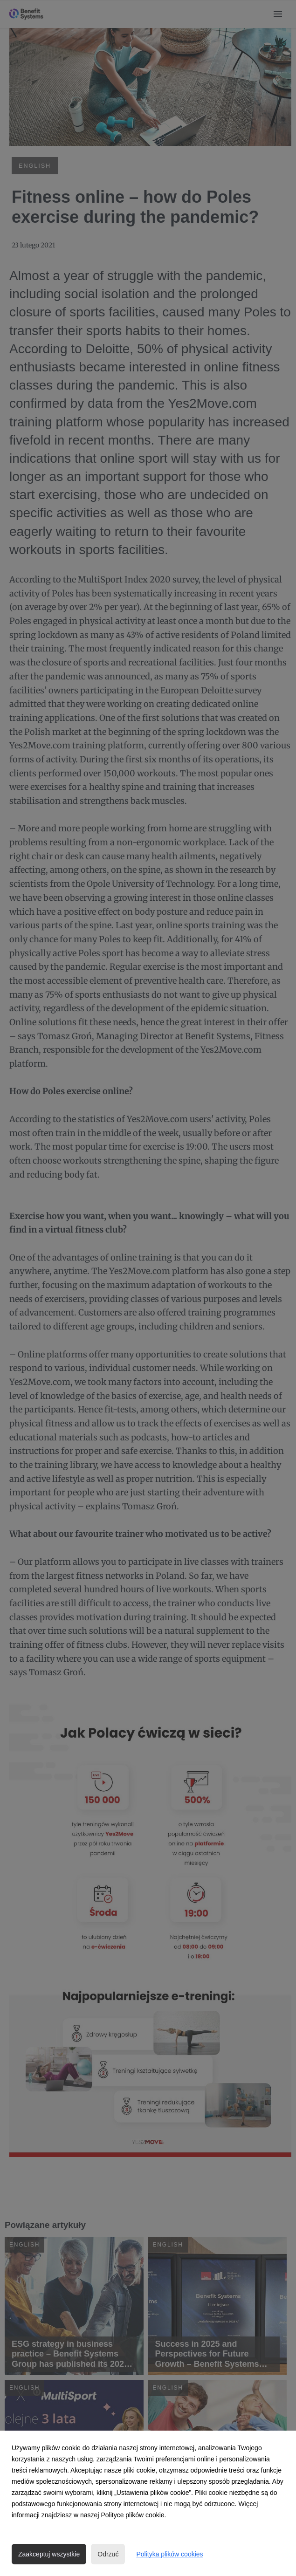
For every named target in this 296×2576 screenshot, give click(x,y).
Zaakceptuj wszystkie (49, 2554)
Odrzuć (107, 2554)
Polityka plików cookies (169, 2554)
